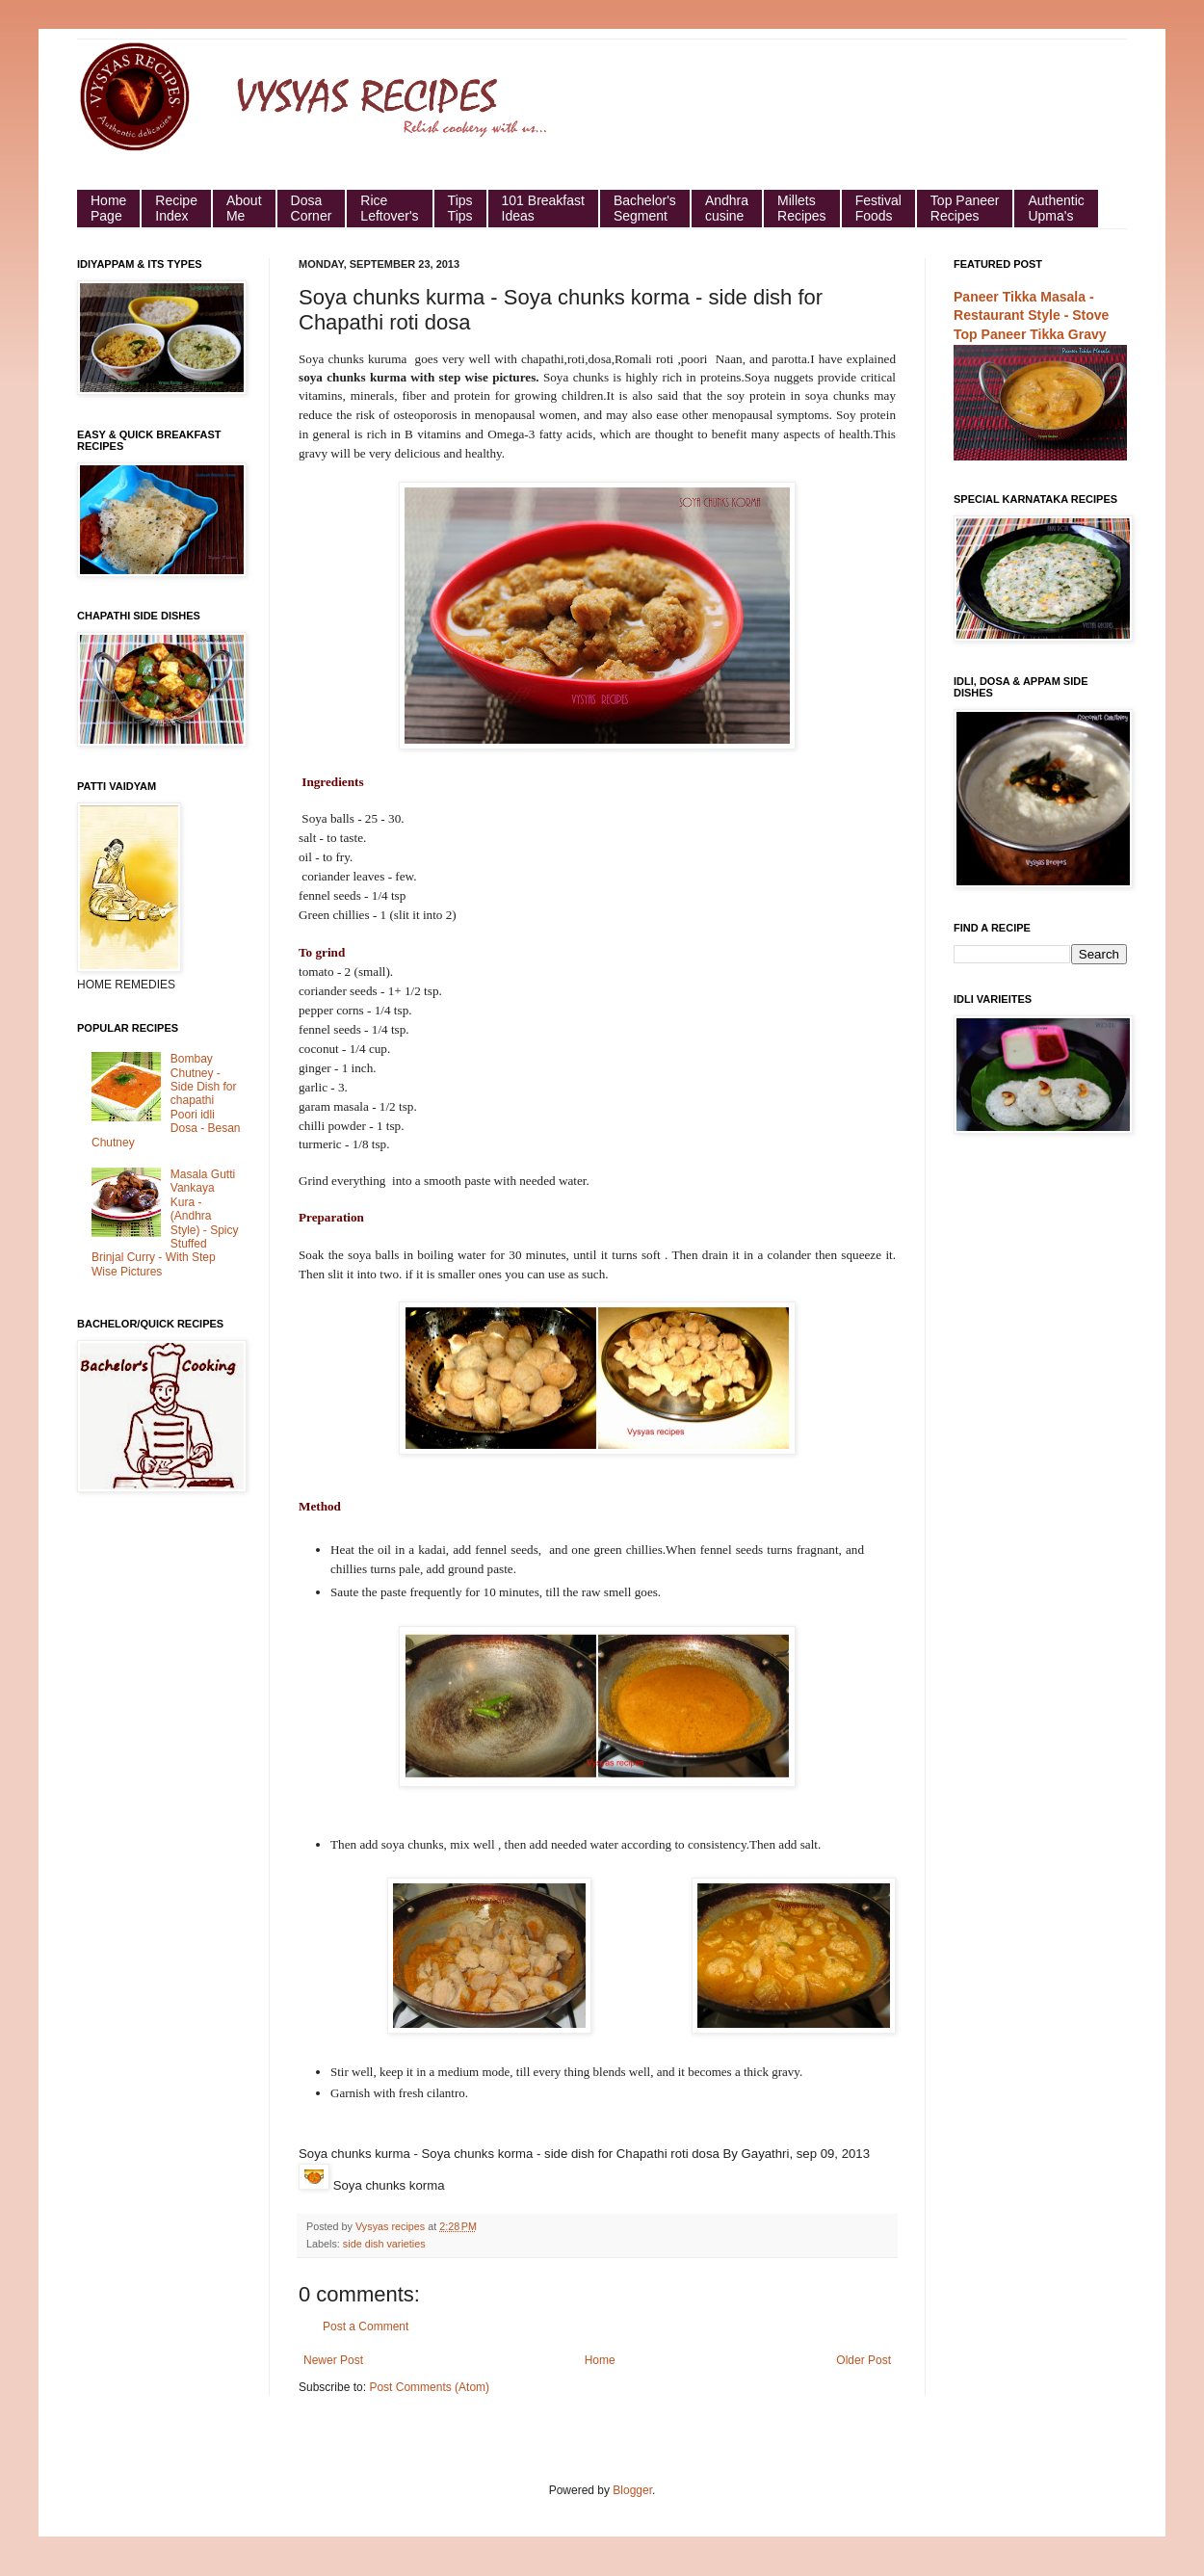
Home (600, 2360)
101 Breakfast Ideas (543, 208)
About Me (244, 208)
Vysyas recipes (391, 2226)
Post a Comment (365, 2326)
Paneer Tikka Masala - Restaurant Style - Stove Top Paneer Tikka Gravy (1031, 315)
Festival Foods (878, 208)
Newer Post (333, 2360)
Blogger (632, 2490)
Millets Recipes (801, 208)
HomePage (108, 208)
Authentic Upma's (1056, 208)
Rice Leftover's (389, 208)
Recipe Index (176, 208)
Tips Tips (460, 208)
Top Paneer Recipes (965, 208)
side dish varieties (384, 2243)
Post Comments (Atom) (429, 2387)
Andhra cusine (726, 208)
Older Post (863, 2360)
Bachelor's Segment (645, 208)
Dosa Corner (311, 208)
